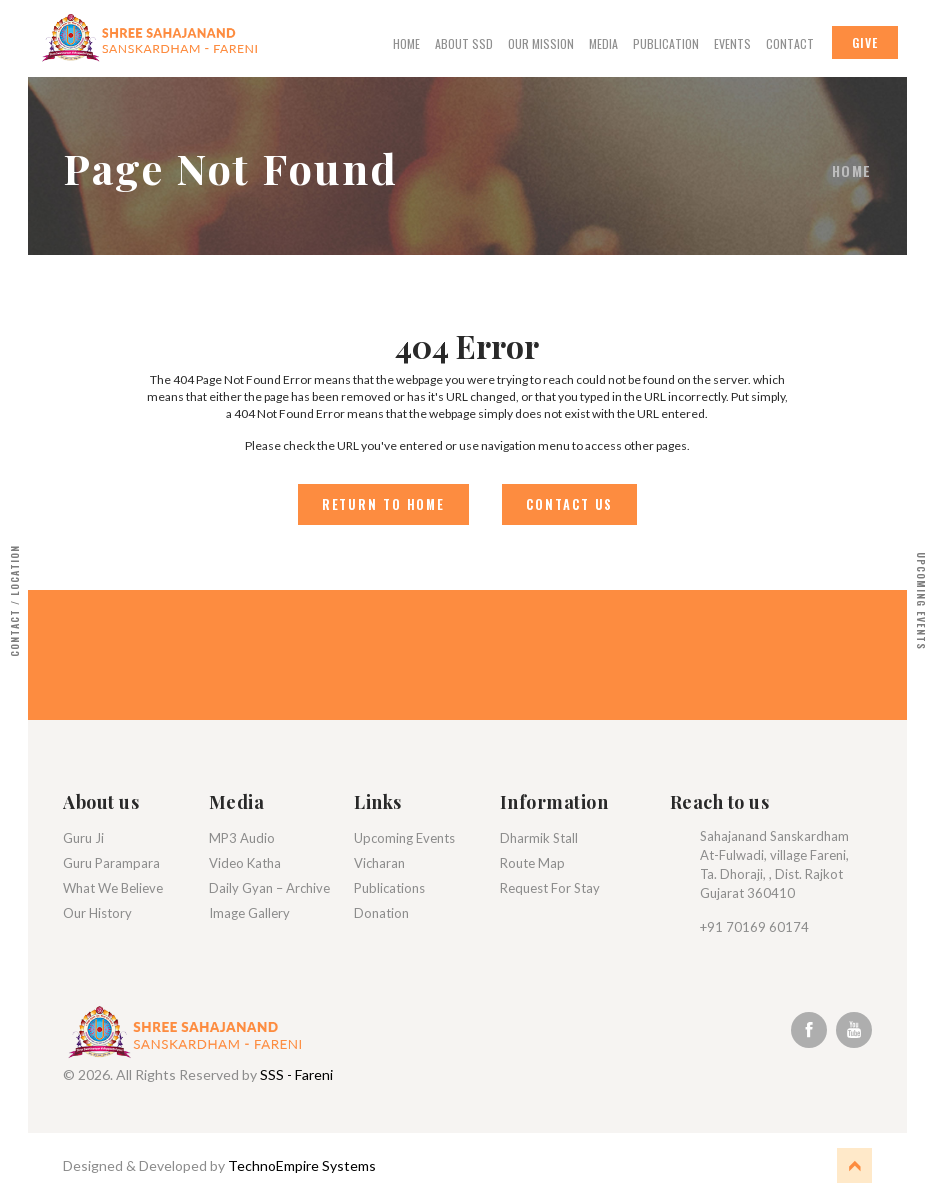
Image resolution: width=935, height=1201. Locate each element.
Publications (389, 889)
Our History (97, 914)
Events (732, 43)
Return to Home (381, 505)
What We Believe (113, 889)
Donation (381, 914)
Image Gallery (249, 914)
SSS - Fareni (296, 1076)
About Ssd (464, 43)
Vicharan (379, 864)
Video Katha (245, 864)
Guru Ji (83, 839)
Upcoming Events (404, 839)
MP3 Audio (242, 839)
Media (603, 43)
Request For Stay (550, 889)
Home (406, 43)
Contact (790, 43)
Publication (666, 43)
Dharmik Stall (539, 839)
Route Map (532, 864)
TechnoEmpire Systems (302, 1167)
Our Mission (541, 43)
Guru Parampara (111, 864)
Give (865, 42)
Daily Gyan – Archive (269, 889)
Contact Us (571, 505)
